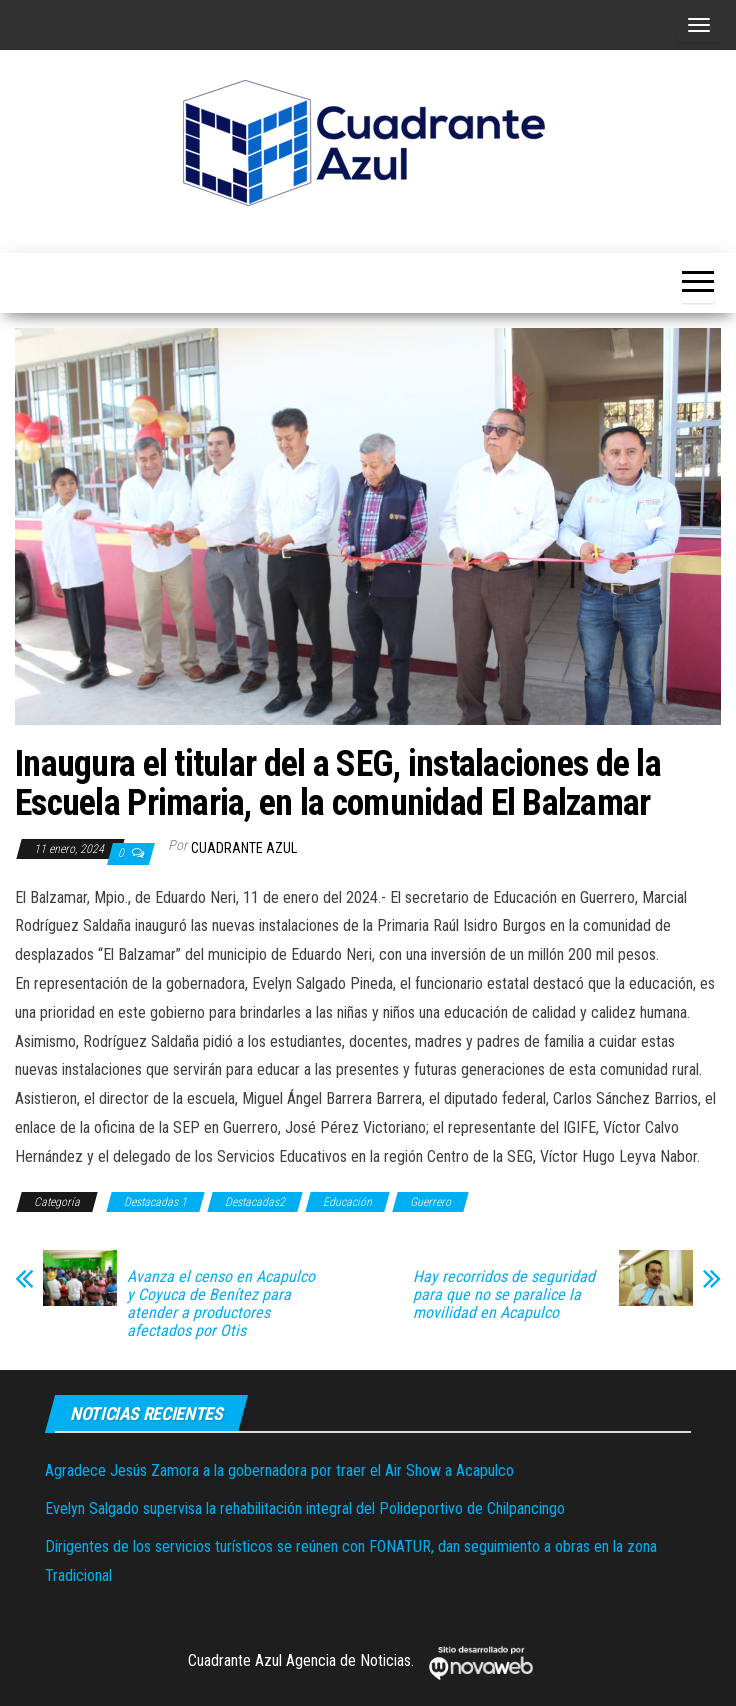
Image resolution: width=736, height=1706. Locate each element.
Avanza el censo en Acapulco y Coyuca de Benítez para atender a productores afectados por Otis (221, 1304)
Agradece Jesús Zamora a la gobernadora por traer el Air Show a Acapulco (279, 1470)
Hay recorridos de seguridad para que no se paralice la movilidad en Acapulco (504, 1295)
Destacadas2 (255, 1202)
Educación (347, 1202)
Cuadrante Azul (244, 848)
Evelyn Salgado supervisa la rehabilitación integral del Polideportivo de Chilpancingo (305, 1508)
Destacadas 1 (155, 1202)
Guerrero (430, 1202)
